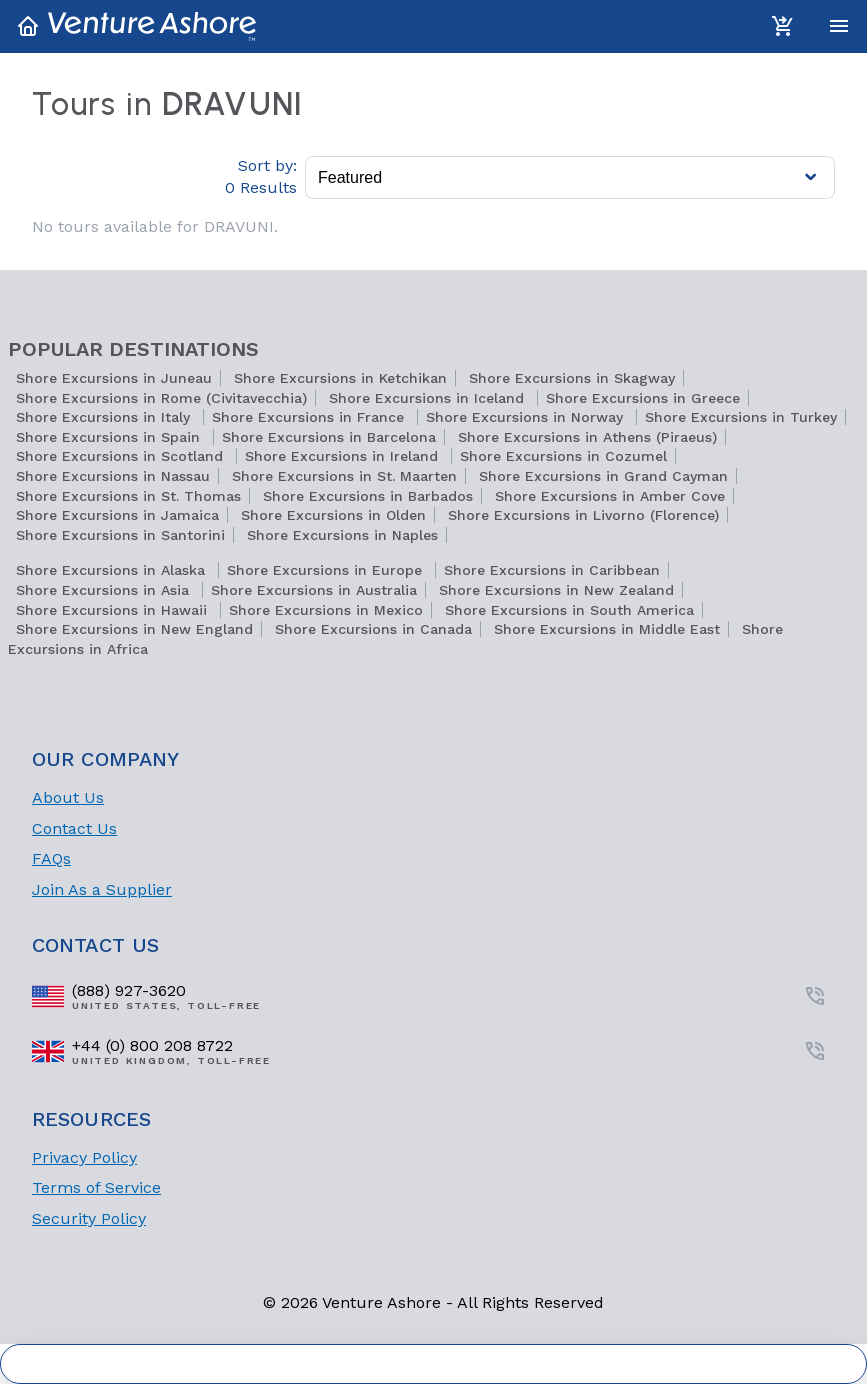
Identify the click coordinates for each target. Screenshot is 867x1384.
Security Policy (89, 1218)
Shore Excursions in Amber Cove (610, 496)
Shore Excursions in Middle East (607, 629)
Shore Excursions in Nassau (113, 476)
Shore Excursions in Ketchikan (340, 378)
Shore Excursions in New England (134, 629)
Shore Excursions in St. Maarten (344, 476)
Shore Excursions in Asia (105, 590)
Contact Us (74, 828)
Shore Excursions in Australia (314, 590)
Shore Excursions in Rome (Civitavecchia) (161, 398)
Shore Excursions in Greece (643, 398)
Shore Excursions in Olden (333, 515)
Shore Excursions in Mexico (326, 610)
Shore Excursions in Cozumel (563, 456)
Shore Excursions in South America (569, 610)
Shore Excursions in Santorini (120, 535)
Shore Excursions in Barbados (368, 496)
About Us (68, 797)
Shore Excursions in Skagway (572, 378)
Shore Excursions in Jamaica (117, 515)
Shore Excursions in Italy (105, 417)
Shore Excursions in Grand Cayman (603, 476)
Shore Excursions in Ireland (344, 456)
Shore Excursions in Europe (327, 570)
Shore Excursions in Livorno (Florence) (583, 515)
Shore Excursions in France (310, 417)
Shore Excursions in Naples (342, 535)
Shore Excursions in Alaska (113, 570)
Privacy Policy (84, 1157)
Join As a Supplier (102, 889)
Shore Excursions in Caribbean (552, 570)
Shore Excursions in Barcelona (329, 437)
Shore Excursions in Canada (373, 629)
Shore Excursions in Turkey (741, 417)
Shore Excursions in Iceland (429, 398)
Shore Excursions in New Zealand (556, 590)
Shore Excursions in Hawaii (114, 610)
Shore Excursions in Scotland (122, 456)
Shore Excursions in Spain (110, 437)
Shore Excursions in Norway (527, 417)
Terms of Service (96, 1187)
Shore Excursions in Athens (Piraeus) (587, 437)
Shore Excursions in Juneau (114, 378)
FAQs (51, 858)
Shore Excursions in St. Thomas (128, 496)
